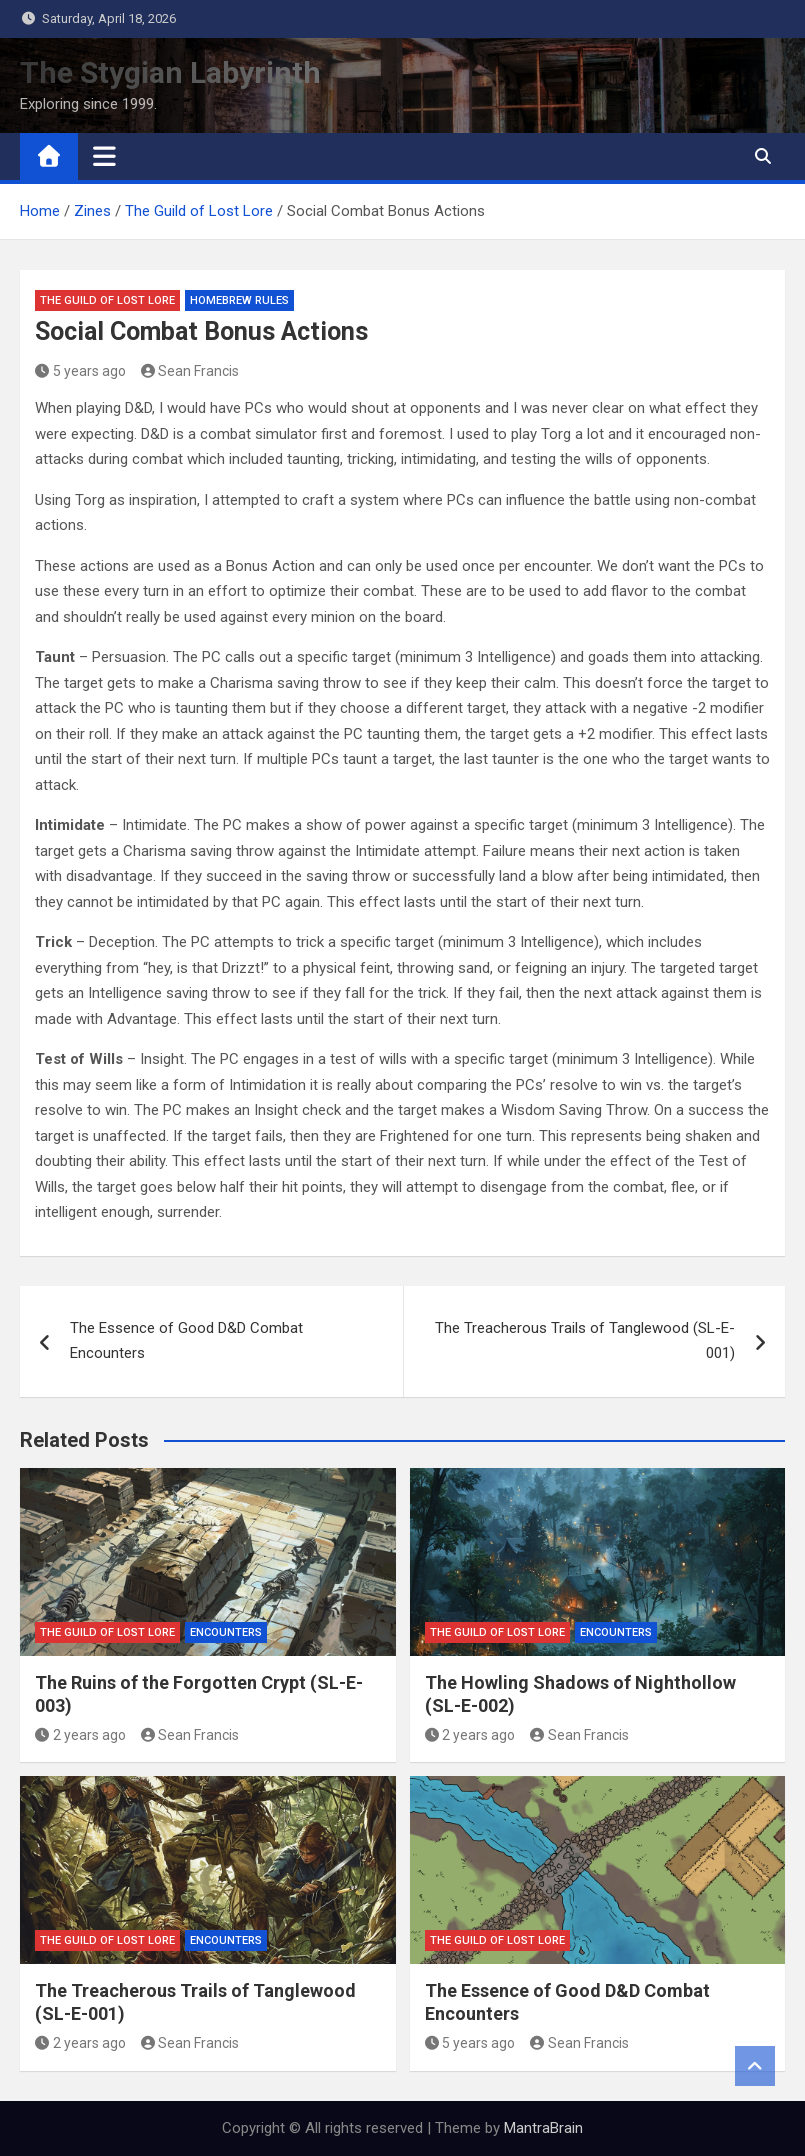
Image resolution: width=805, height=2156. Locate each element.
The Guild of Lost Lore (107, 300)
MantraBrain (543, 2128)
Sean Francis (190, 371)
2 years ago (80, 1735)
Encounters (226, 1632)
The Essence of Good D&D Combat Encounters (186, 1341)
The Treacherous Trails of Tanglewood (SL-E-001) (585, 1341)
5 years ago (80, 371)
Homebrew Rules (239, 300)
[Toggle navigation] (104, 156)
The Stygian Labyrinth (170, 72)
